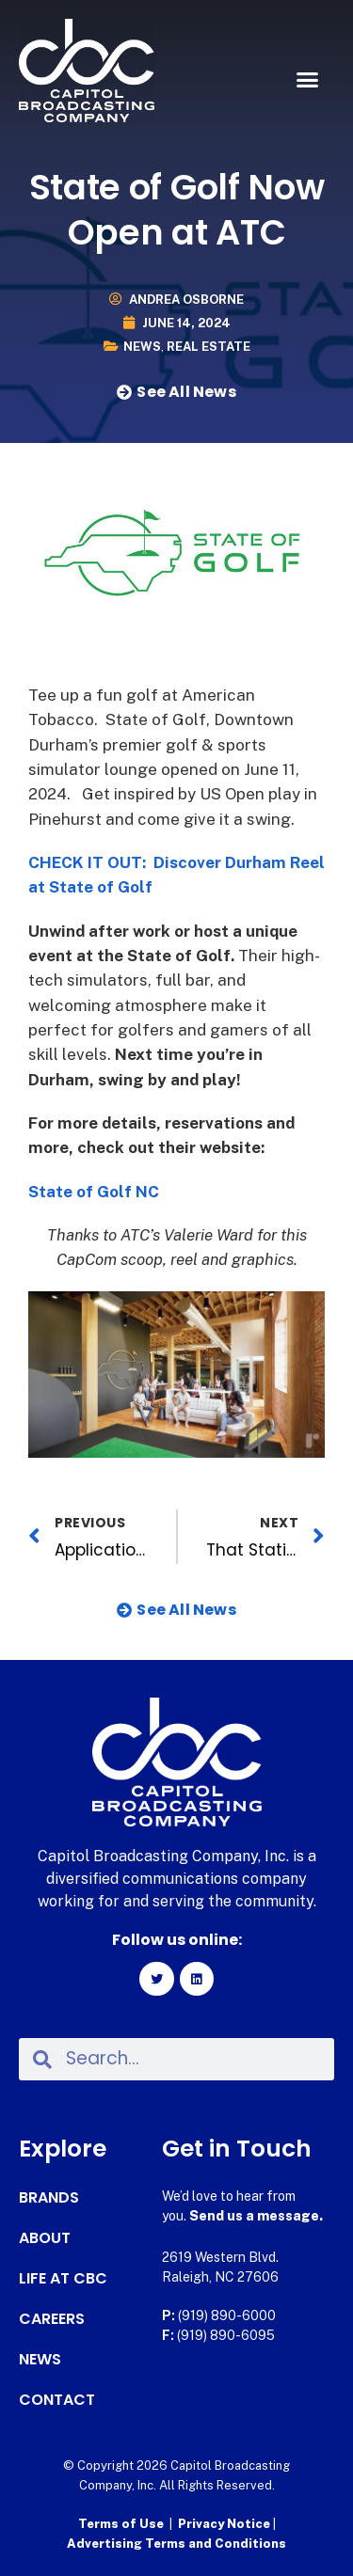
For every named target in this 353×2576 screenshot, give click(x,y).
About (45, 2238)
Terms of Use (121, 2524)
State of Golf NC (93, 1191)
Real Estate (208, 347)
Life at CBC (63, 2278)
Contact (57, 2400)
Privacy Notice (225, 2524)
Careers (52, 2319)
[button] (308, 80)
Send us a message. (256, 2215)
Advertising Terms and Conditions (176, 2543)
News (142, 347)
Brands (49, 2198)
